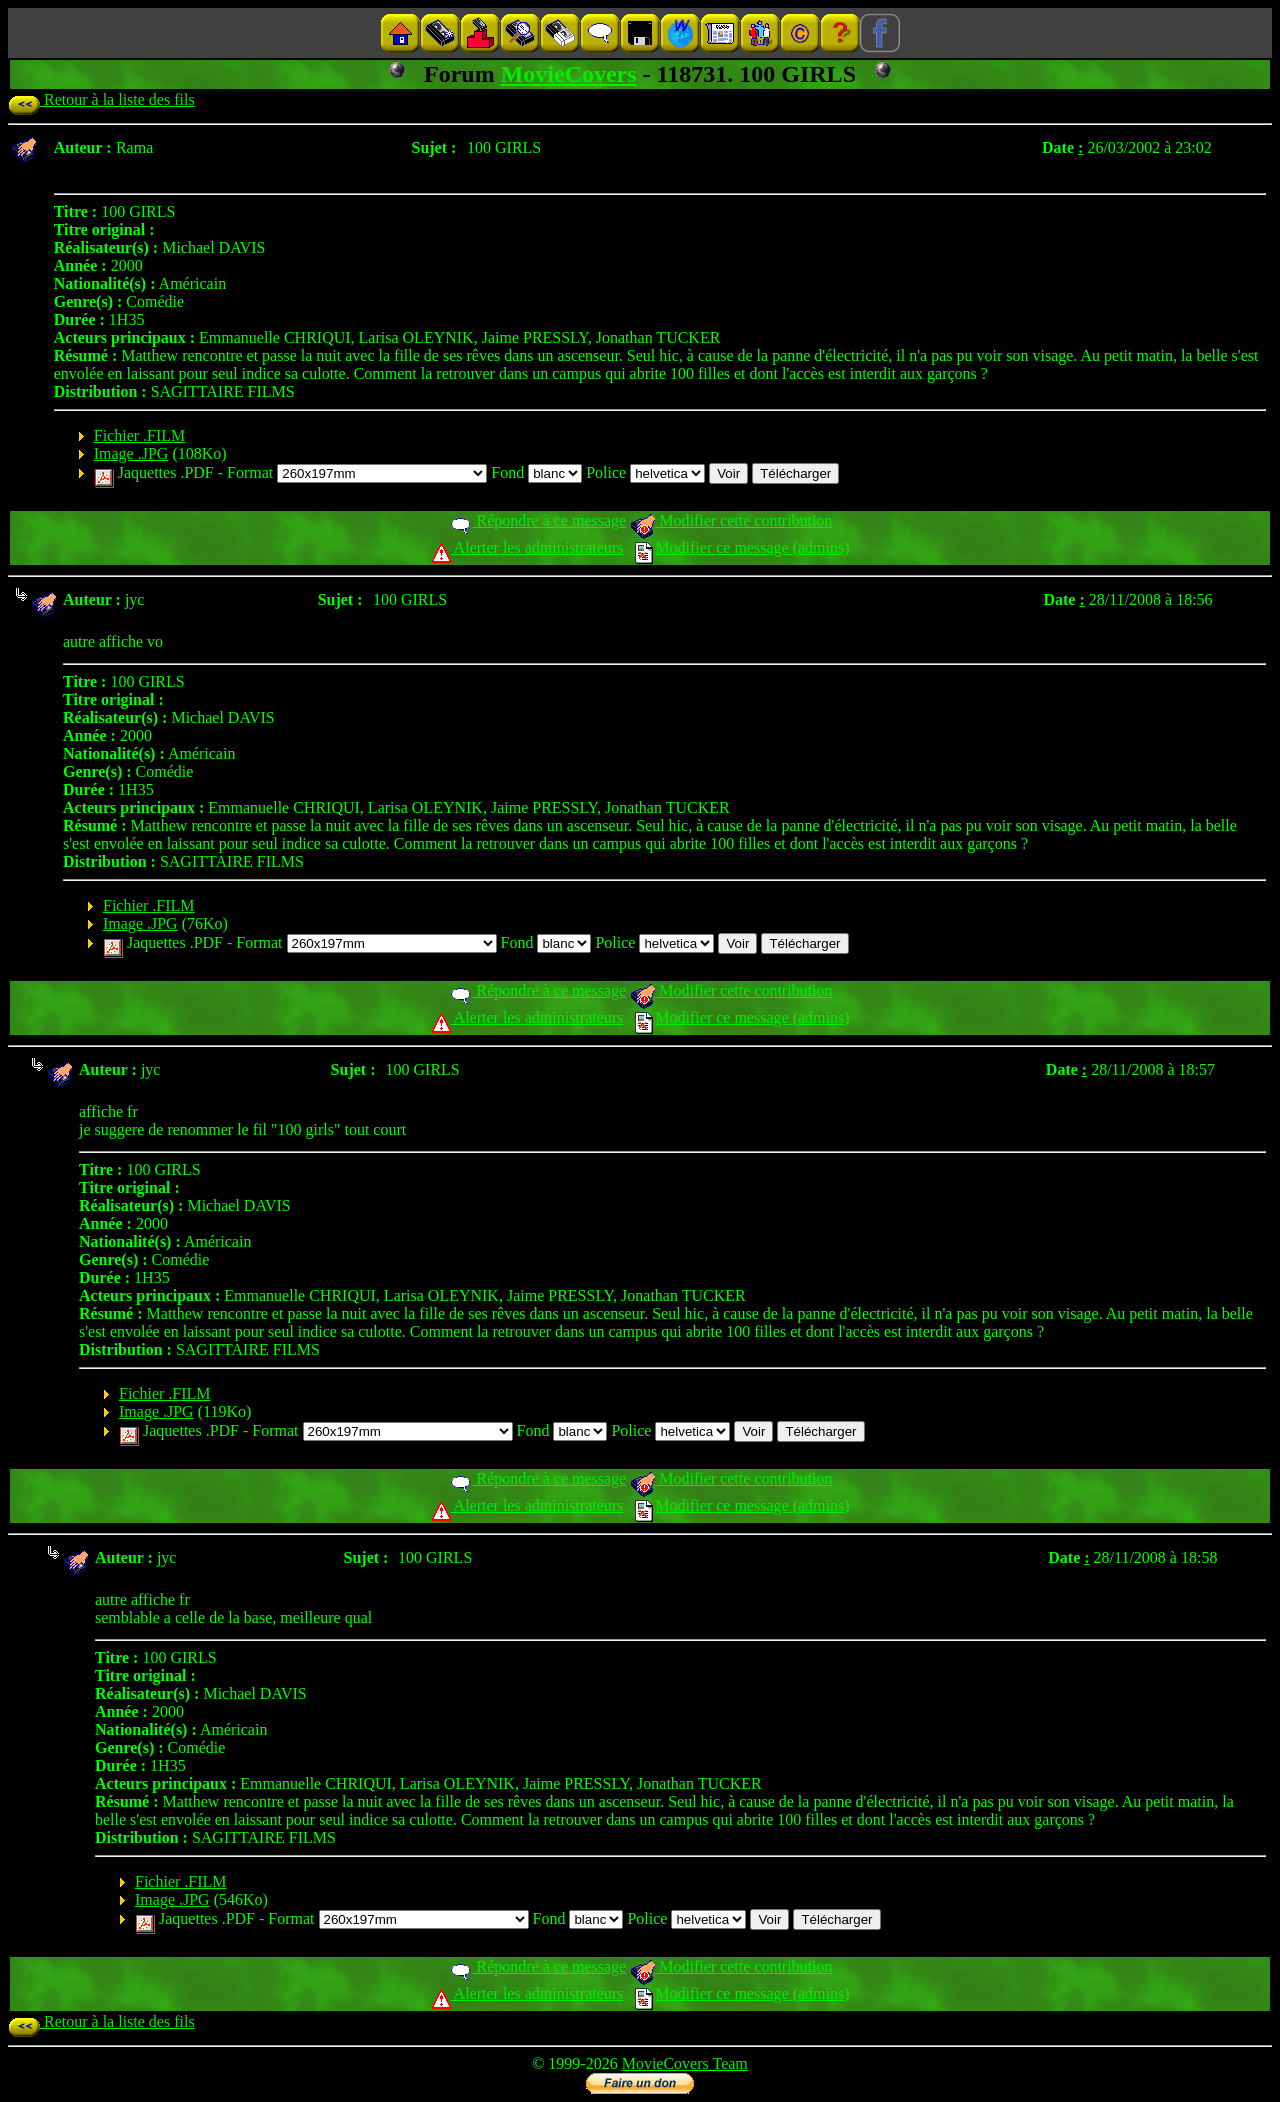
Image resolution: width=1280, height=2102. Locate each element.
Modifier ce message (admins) (742, 547)
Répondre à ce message (537, 520)
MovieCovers (569, 74)
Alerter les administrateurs (527, 547)
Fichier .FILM (140, 435)
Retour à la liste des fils (101, 99)
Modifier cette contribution (731, 520)
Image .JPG (131, 453)
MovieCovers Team (685, 2063)
